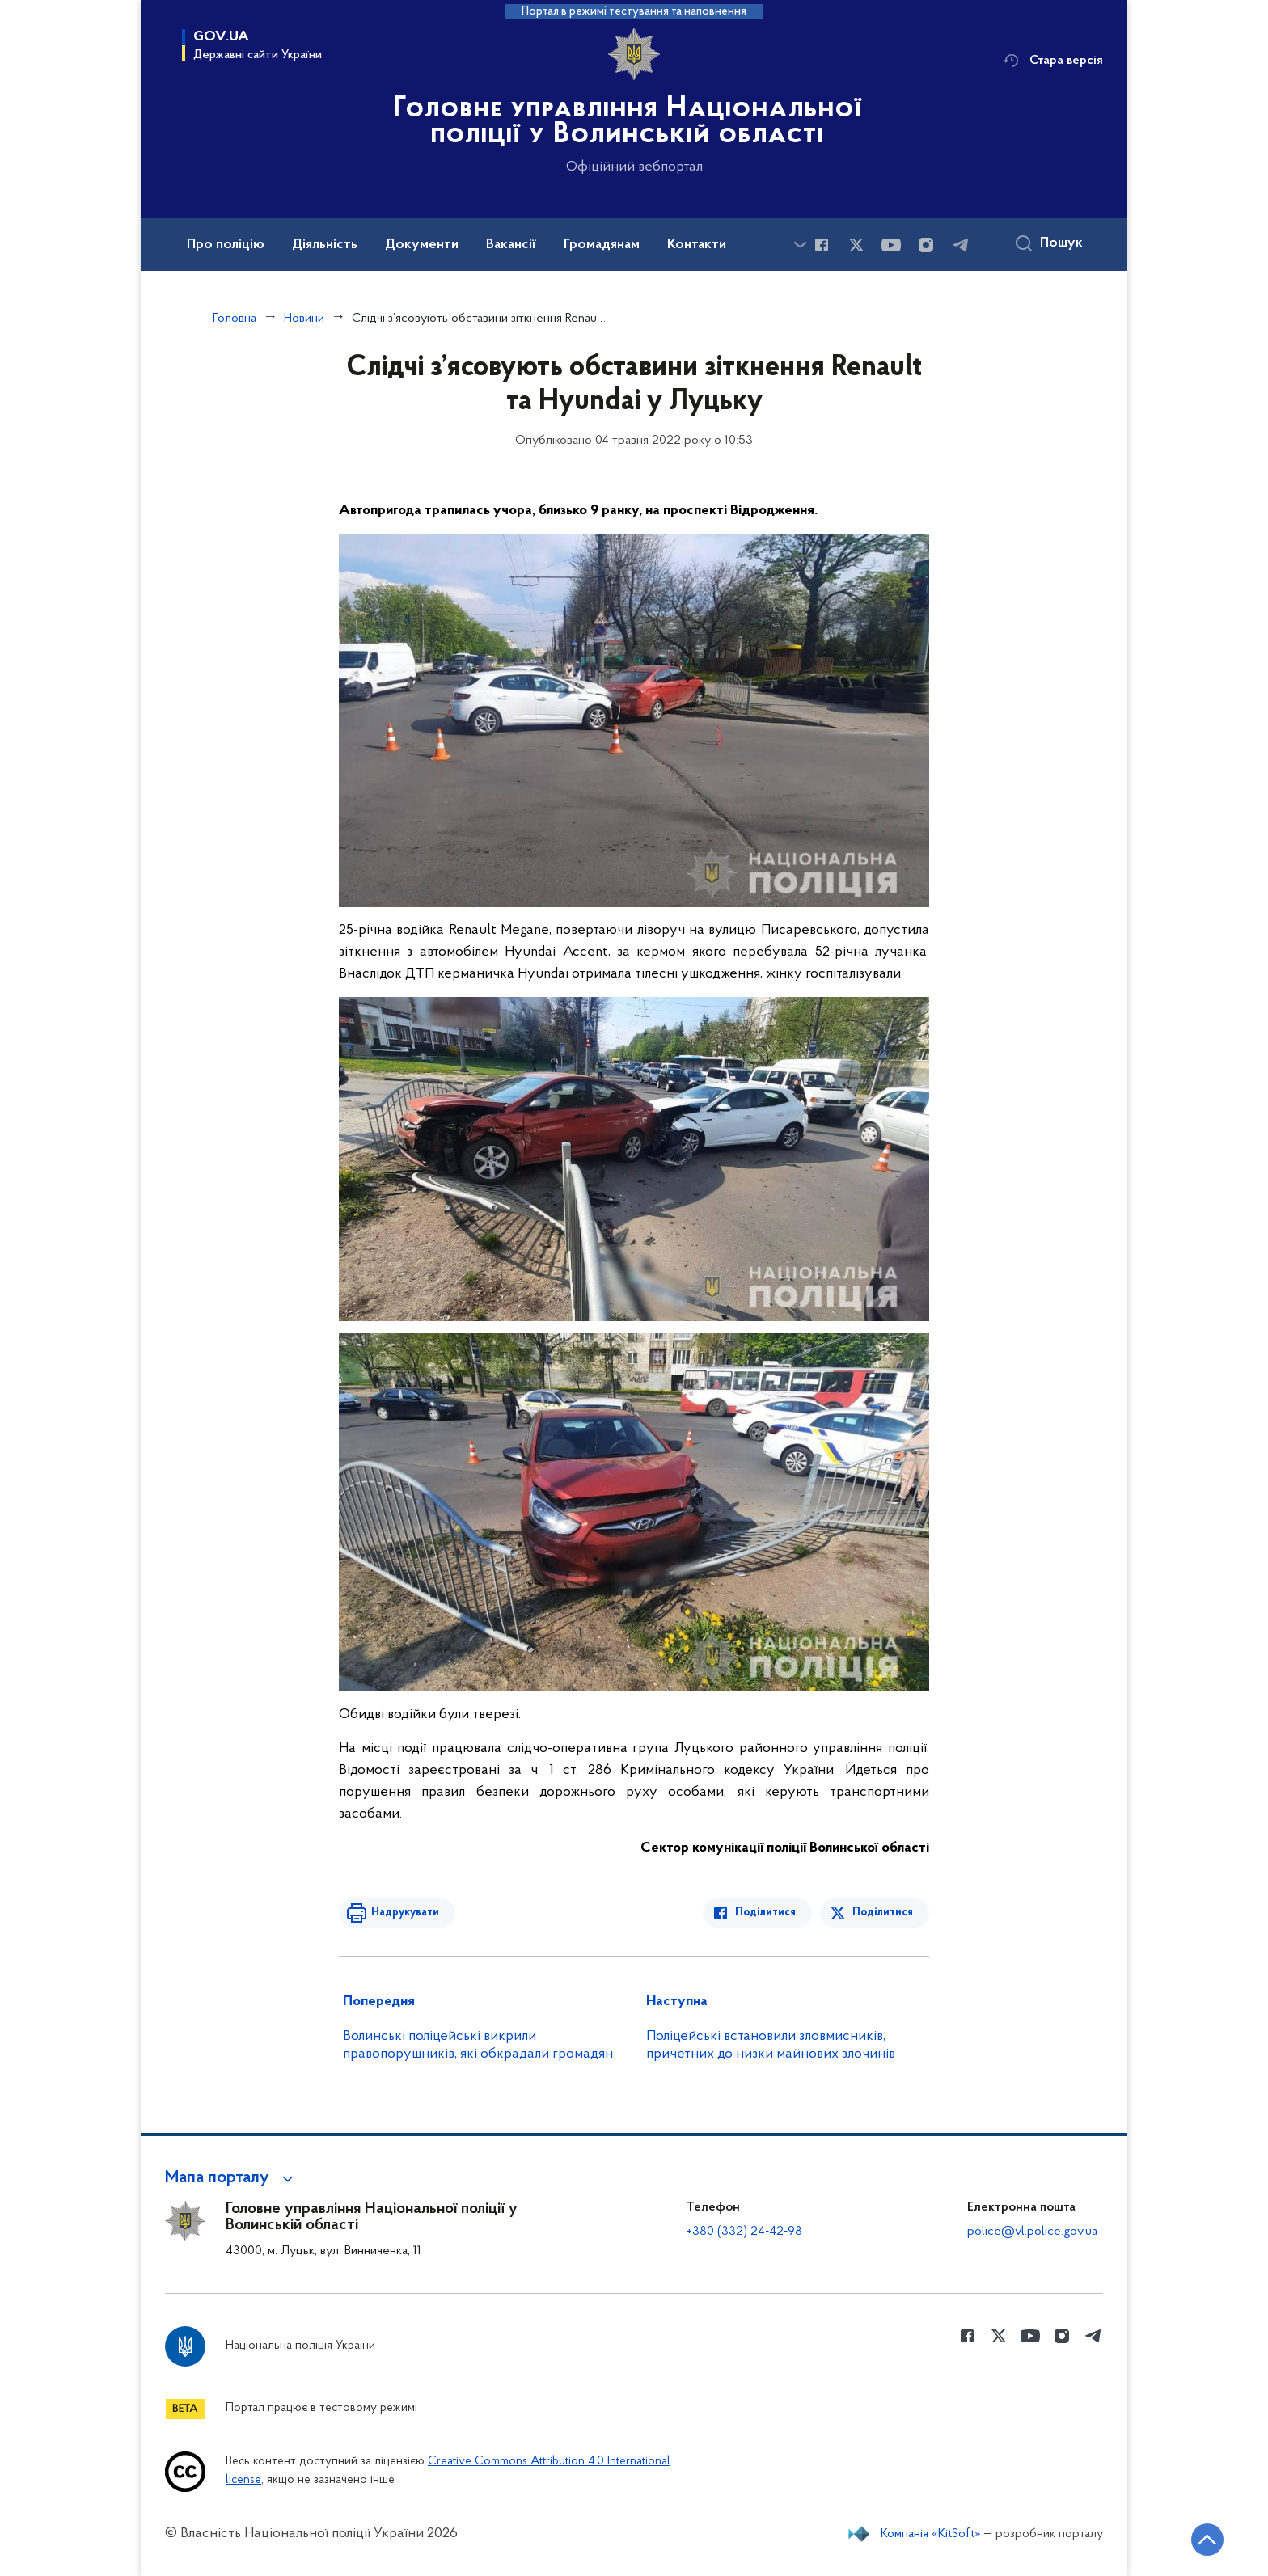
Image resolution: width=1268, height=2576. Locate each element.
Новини (304, 318)
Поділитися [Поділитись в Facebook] (765, 1913)
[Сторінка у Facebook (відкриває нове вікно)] (821, 245)
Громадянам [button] (602, 245)
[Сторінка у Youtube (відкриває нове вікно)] (891, 245)
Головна (234, 318)
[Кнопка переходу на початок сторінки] (1207, 2539)
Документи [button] (422, 245)
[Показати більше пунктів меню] (800, 244)
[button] (231, 2178)
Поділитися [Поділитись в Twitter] (882, 1913)
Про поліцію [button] (225, 245)
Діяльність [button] (324, 245)
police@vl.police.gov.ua (1032, 2231)
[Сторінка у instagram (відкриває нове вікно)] (926, 245)
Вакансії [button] (511, 245)
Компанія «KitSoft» (931, 2533)
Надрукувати (405, 1913)
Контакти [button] (696, 245)
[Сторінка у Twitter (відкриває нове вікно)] (856, 245)
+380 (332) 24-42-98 (744, 2231)
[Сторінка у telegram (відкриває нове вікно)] (960, 245)
